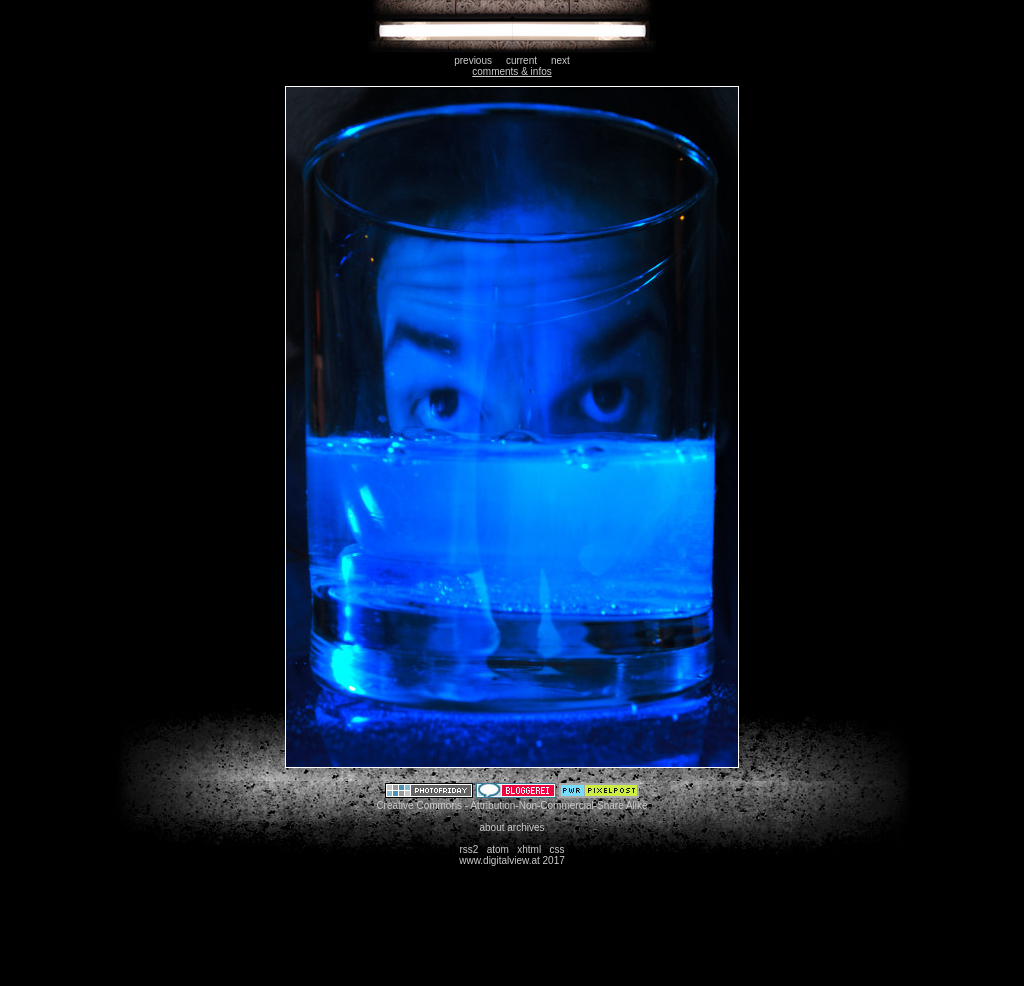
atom (498, 849)
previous (473, 60)
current (521, 60)
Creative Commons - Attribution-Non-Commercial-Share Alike (511, 805)
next (560, 60)
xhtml (529, 849)
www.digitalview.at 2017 (512, 860)
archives (525, 827)
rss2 (468, 849)
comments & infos (511, 71)
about (491, 827)
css (557, 849)
